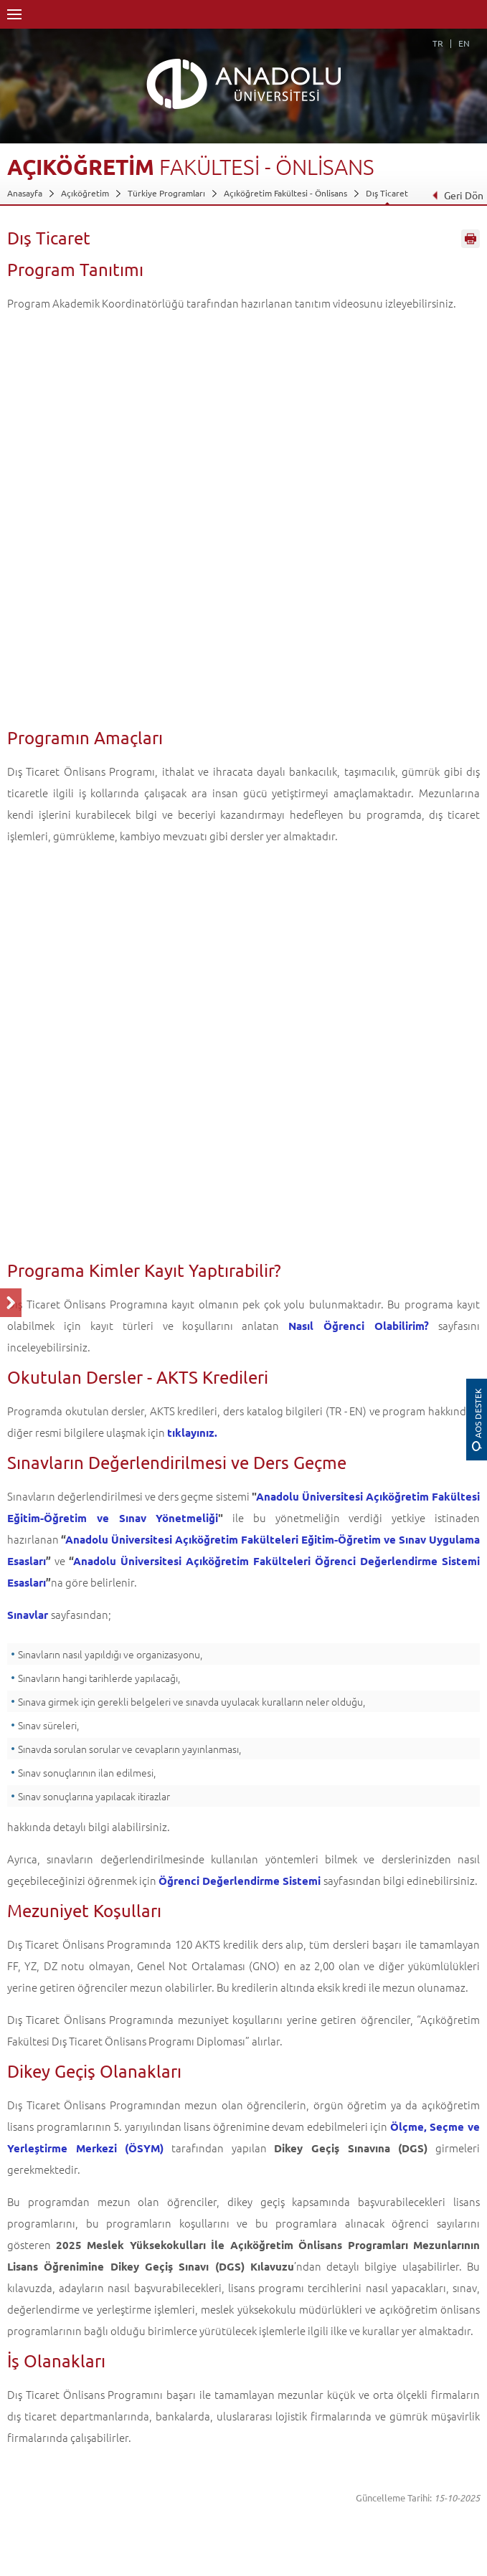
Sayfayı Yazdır (470, 238)
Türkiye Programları (166, 193)
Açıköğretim (85, 193)
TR (437, 43)
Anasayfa (24, 193)
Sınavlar (27, 1614)
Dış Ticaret (387, 193)
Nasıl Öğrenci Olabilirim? (358, 1325)
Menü (14, 14)
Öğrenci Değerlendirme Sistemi (240, 1880)
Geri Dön (457, 195)
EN (464, 43)
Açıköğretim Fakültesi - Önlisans (285, 193)
